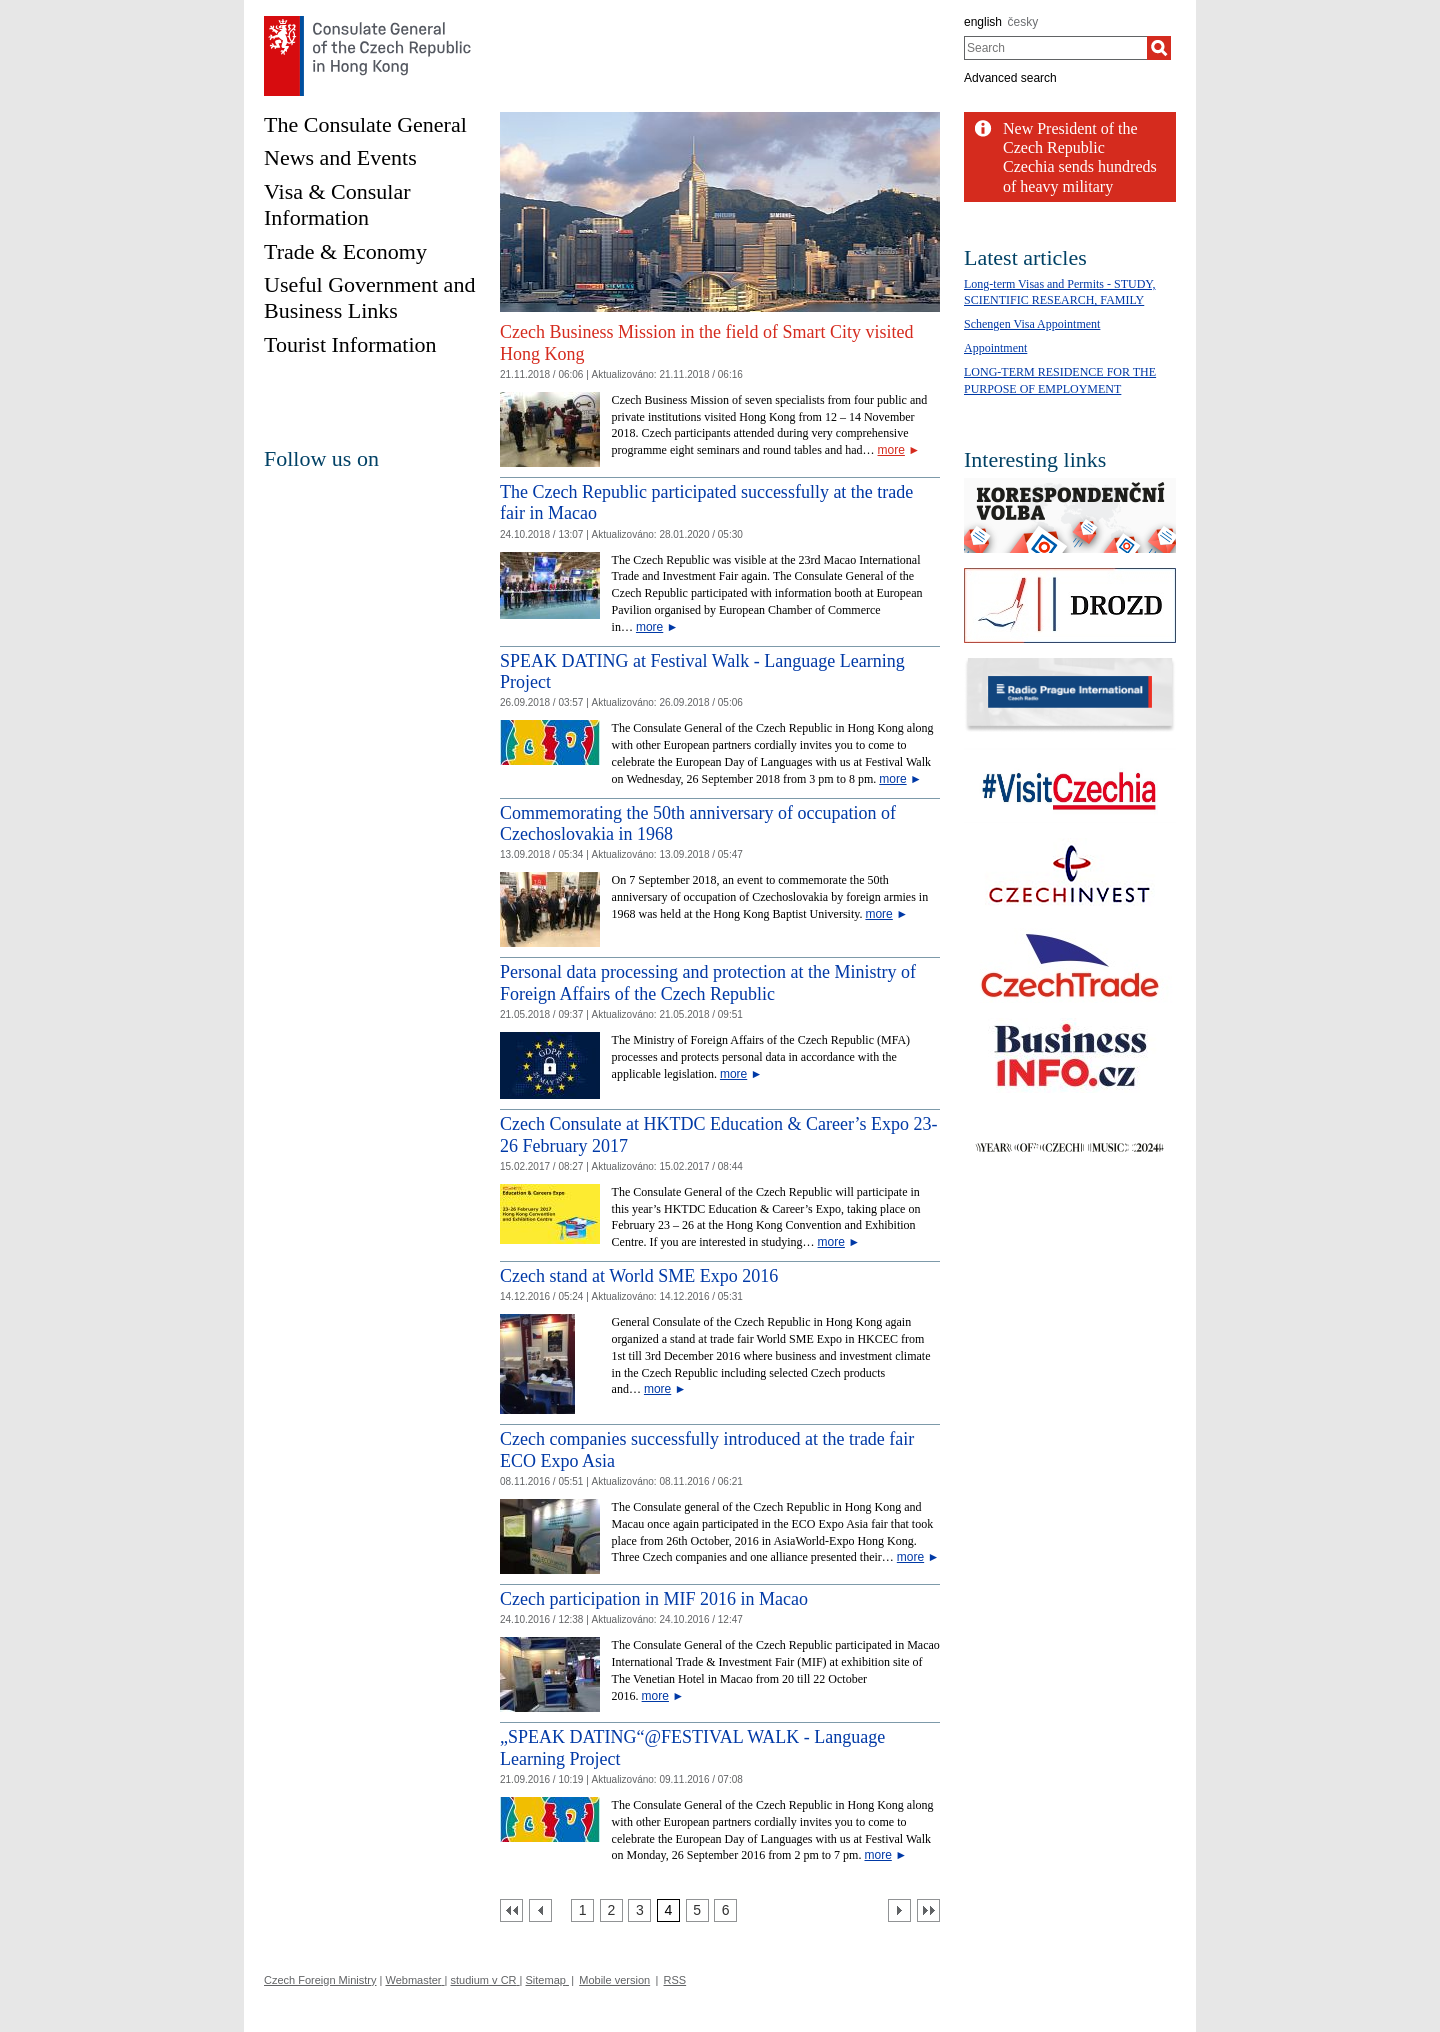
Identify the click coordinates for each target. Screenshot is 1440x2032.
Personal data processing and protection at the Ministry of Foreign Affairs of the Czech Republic (708, 983)
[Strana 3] (639, 1910)
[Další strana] (899, 1910)
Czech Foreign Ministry (320, 1980)
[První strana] (511, 1910)
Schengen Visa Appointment (1032, 324)
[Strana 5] (697, 1910)
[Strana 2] (611, 1910)
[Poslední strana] (928, 1910)
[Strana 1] (582, 1910)
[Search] (1159, 48)
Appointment (995, 348)
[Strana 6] (725, 1910)
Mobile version (614, 1980)
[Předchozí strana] (540, 1910)
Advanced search (1010, 78)
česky (1023, 22)
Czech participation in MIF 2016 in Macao (654, 1599)
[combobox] (1055, 48)
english (983, 22)
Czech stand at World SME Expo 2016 (639, 1276)
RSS (675, 1980)
